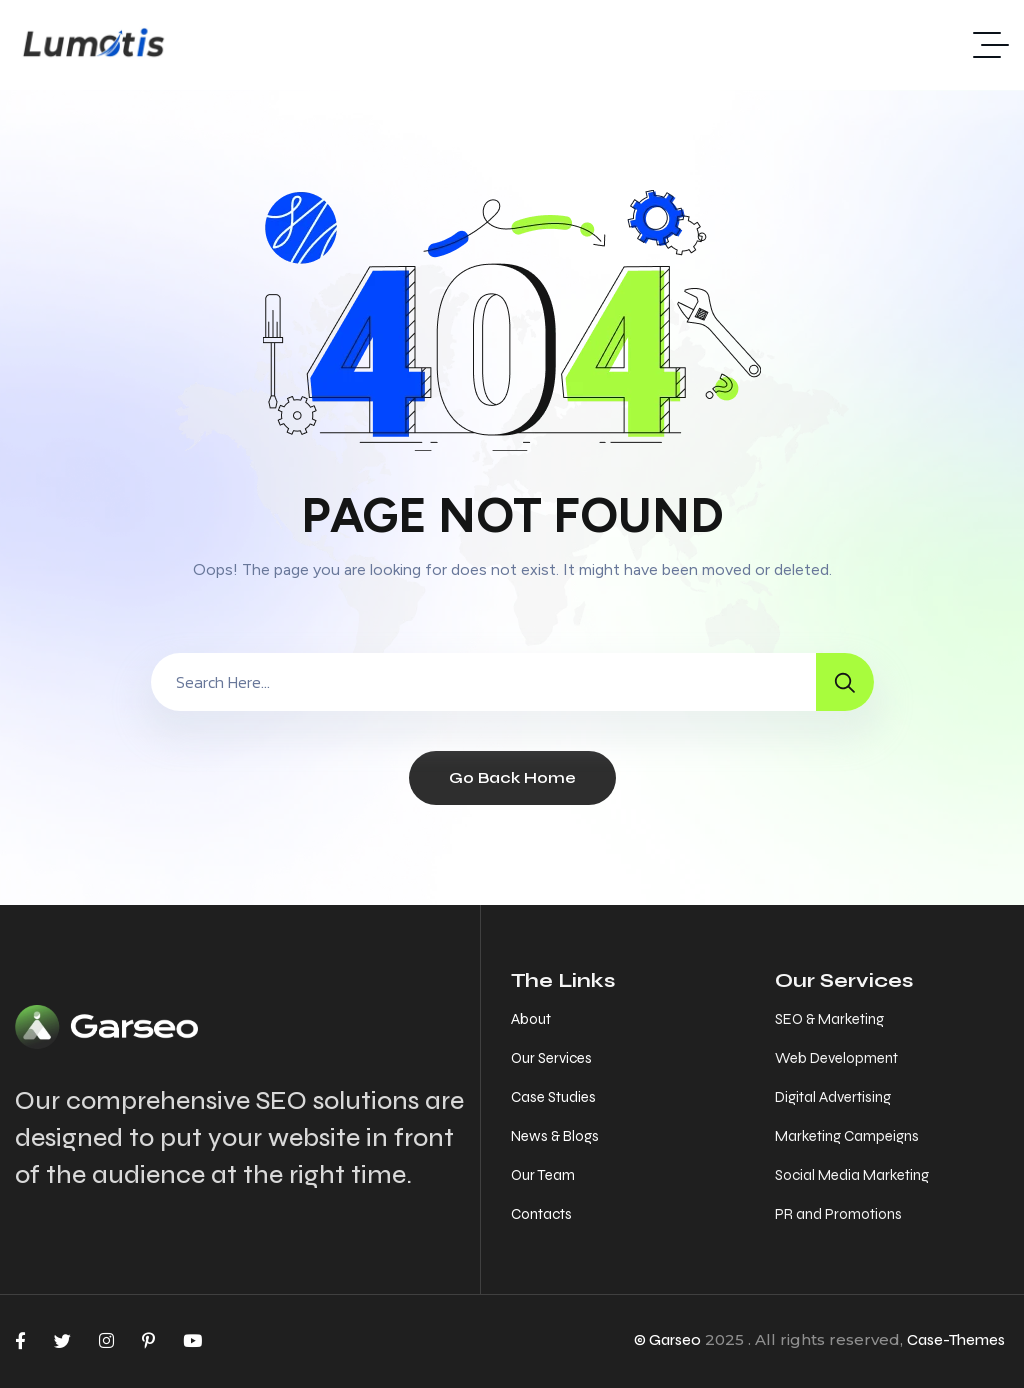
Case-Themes (956, 1340)
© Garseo (667, 1340)
